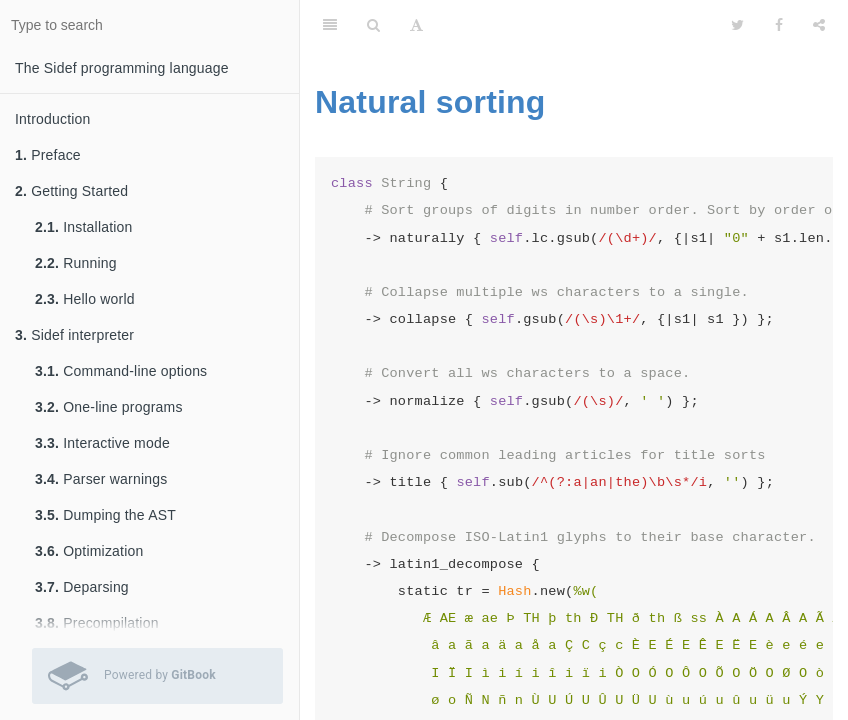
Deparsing (82, 587)
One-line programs (109, 407)
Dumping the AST (105, 515)
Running (76, 263)
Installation (84, 227)
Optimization (89, 551)
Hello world (85, 299)
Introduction (53, 119)
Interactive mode (102, 443)
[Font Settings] (416, 25)
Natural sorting (430, 102)
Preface (48, 155)
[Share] (819, 25)
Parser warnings (101, 479)
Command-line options (121, 371)
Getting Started (71, 191)
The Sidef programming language (122, 68)
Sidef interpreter (74, 335)
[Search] (373, 25)
